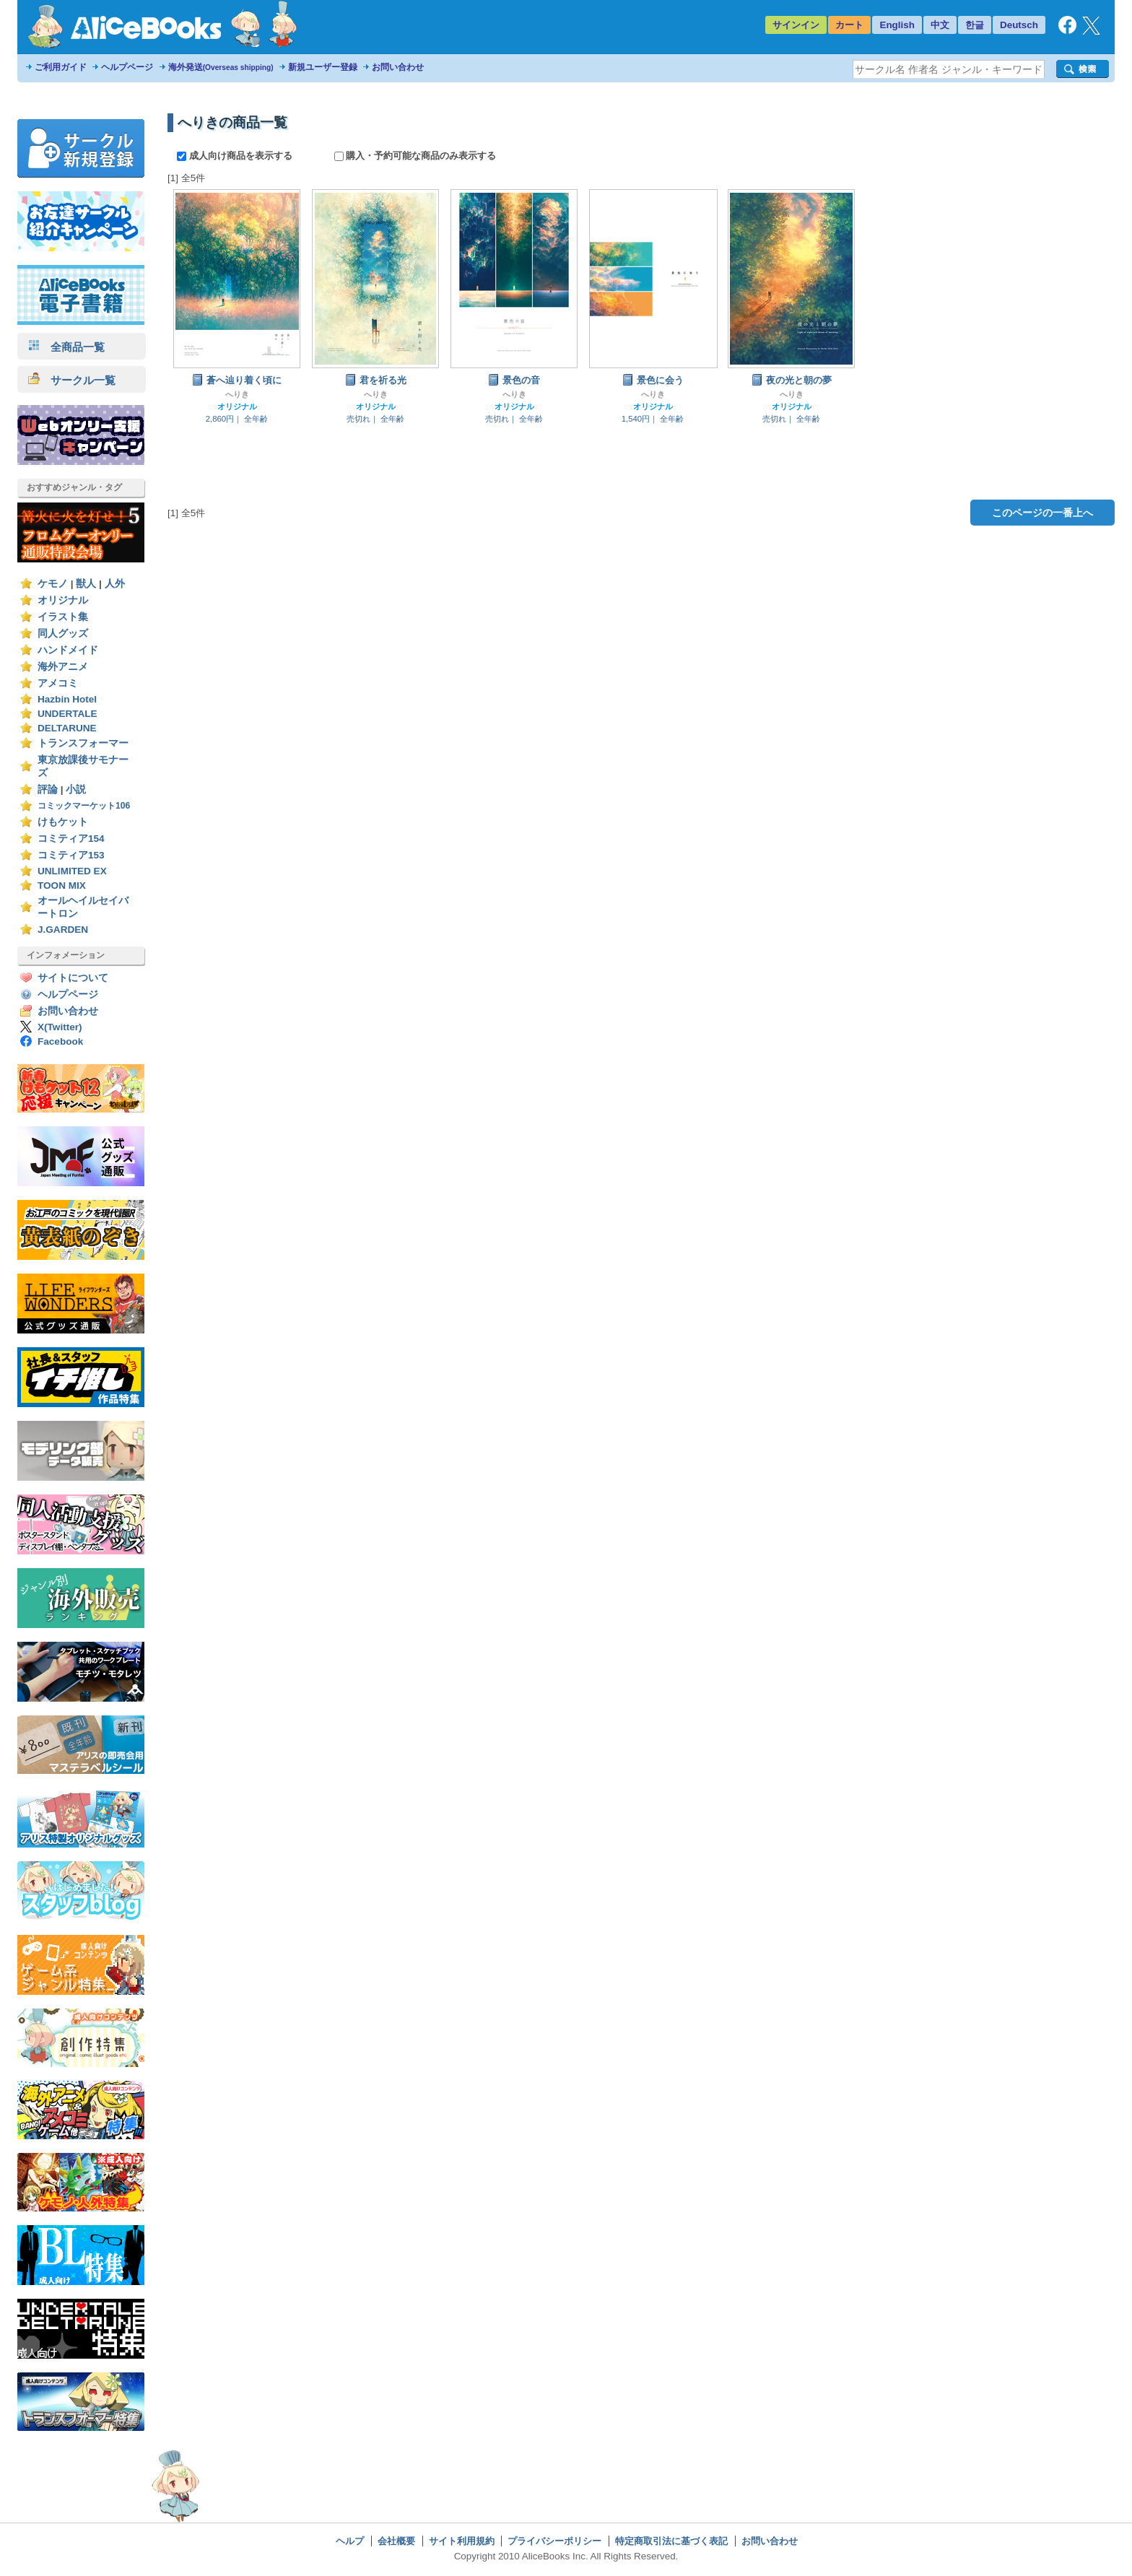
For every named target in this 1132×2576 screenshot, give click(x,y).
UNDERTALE (67, 713)
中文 (940, 24)
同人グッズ (63, 633)
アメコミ (58, 683)
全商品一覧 (66, 347)
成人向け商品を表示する (236, 155)
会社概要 (396, 2541)
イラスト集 (63, 617)
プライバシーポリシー (554, 2541)
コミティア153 (71, 855)
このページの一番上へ (1042, 512)
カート (849, 24)
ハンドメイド (68, 650)
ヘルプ (350, 2541)
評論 (48, 789)
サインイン (795, 24)
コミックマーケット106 (84, 806)
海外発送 (221, 67)
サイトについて (73, 977)
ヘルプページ (127, 67)
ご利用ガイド (61, 67)
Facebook (60, 1041)
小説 (76, 789)
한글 (974, 24)
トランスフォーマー (83, 743)
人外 (115, 583)
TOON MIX (62, 885)
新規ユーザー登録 (322, 67)
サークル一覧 (72, 380)
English (897, 24)
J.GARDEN (63, 929)
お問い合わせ (398, 67)
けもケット (63, 822)
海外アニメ (63, 666)
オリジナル (63, 600)
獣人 (86, 583)
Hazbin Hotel (67, 699)
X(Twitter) (60, 1027)
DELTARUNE (67, 728)
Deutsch (1019, 24)
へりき (237, 394)
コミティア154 (71, 838)
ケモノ (53, 583)
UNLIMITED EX (72, 871)
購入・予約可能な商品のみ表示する (415, 155)
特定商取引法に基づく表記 (671, 2541)
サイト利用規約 (462, 2541)
